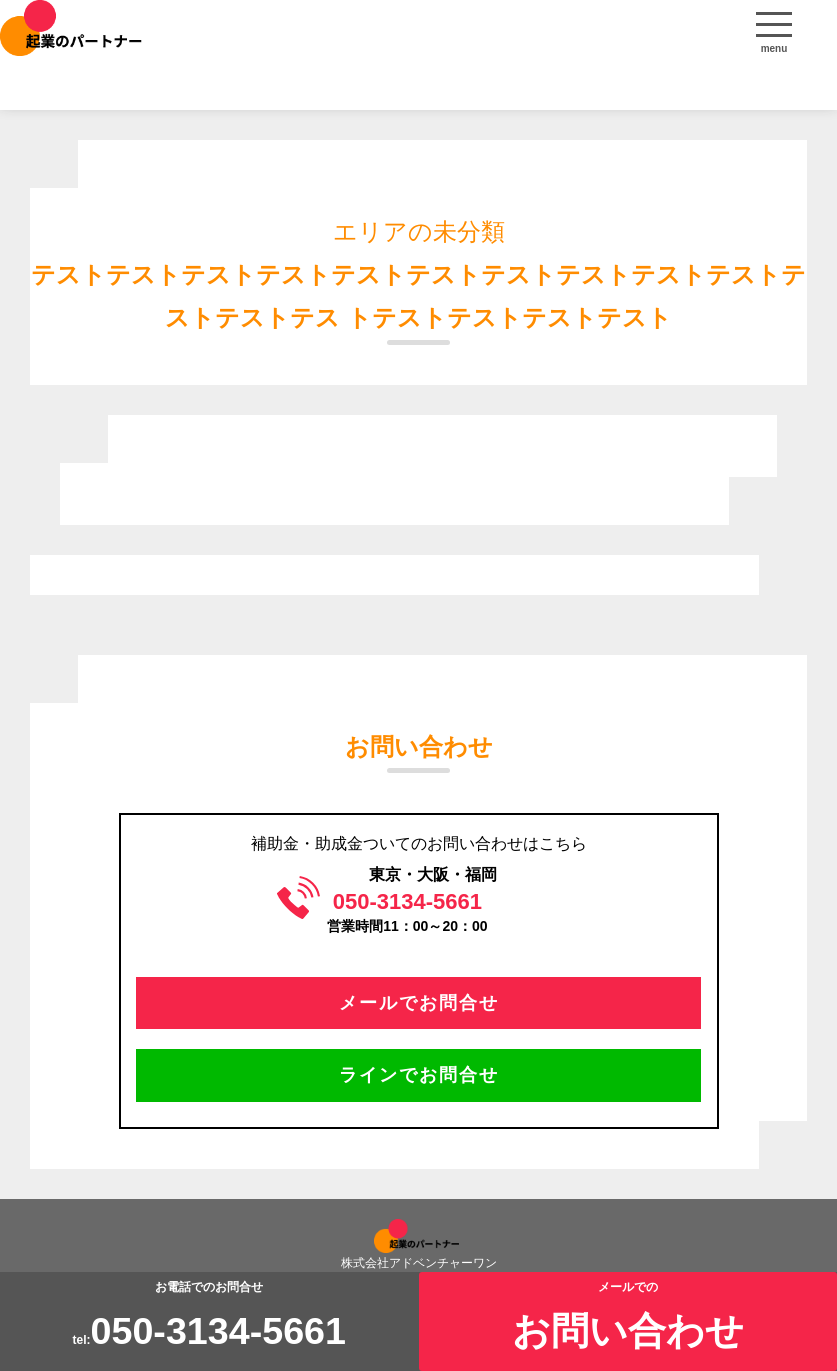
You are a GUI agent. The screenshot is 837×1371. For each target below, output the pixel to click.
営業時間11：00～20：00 (407, 911)
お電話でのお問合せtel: (209, 1316)
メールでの (628, 1316)
